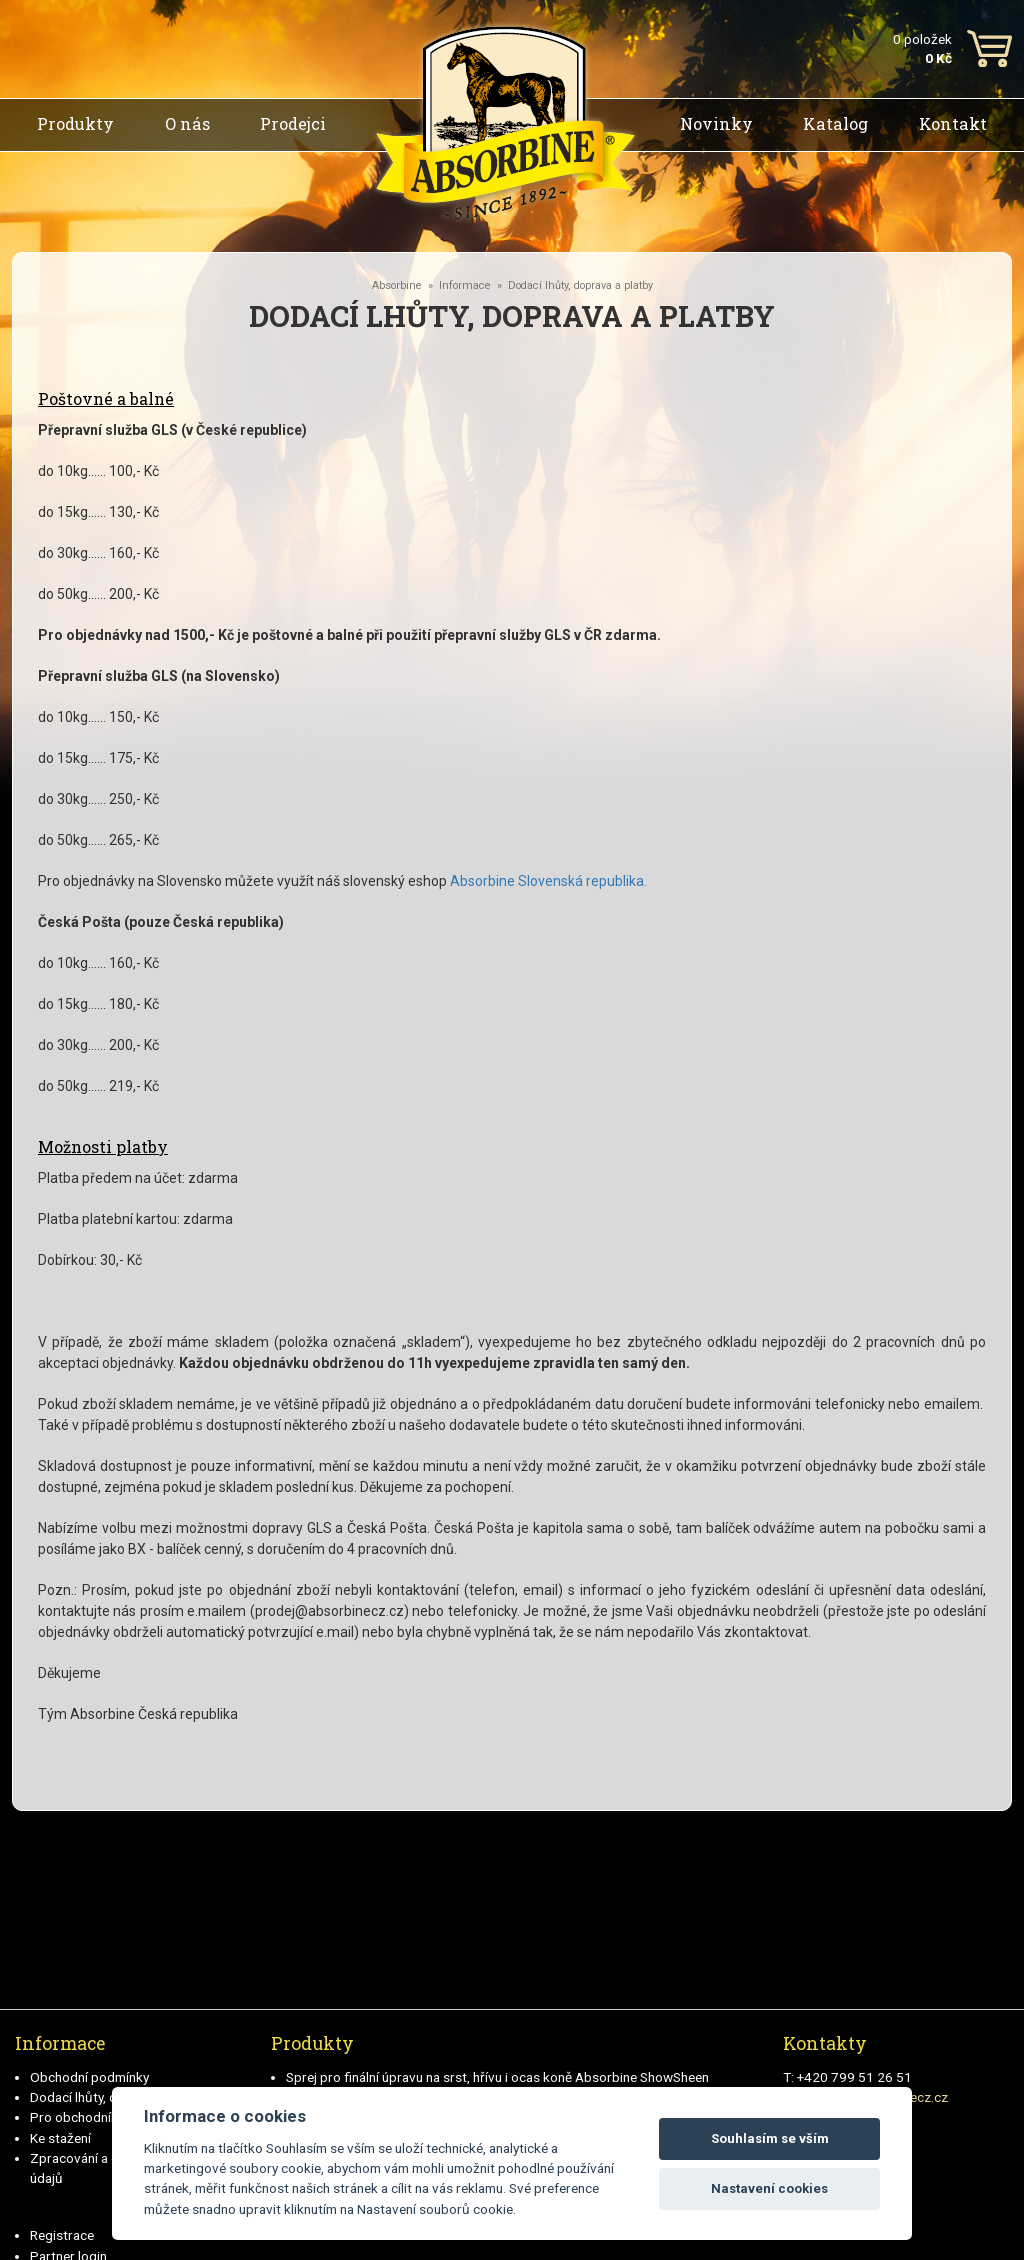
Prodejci (293, 123)
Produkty (75, 123)
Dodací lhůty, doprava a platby (580, 285)
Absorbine (397, 285)
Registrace (62, 2235)
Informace (465, 285)
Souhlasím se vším (770, 2138)
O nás (187, 123)
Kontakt (953, 123)
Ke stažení (60, 2138)
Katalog (835, 123)
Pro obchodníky (77, 2117)
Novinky (716, 123)
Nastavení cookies (769, 2188)
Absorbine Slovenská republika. (548, 881)
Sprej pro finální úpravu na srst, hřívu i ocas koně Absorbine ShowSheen (497, 2077)
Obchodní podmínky (89, 2077)
